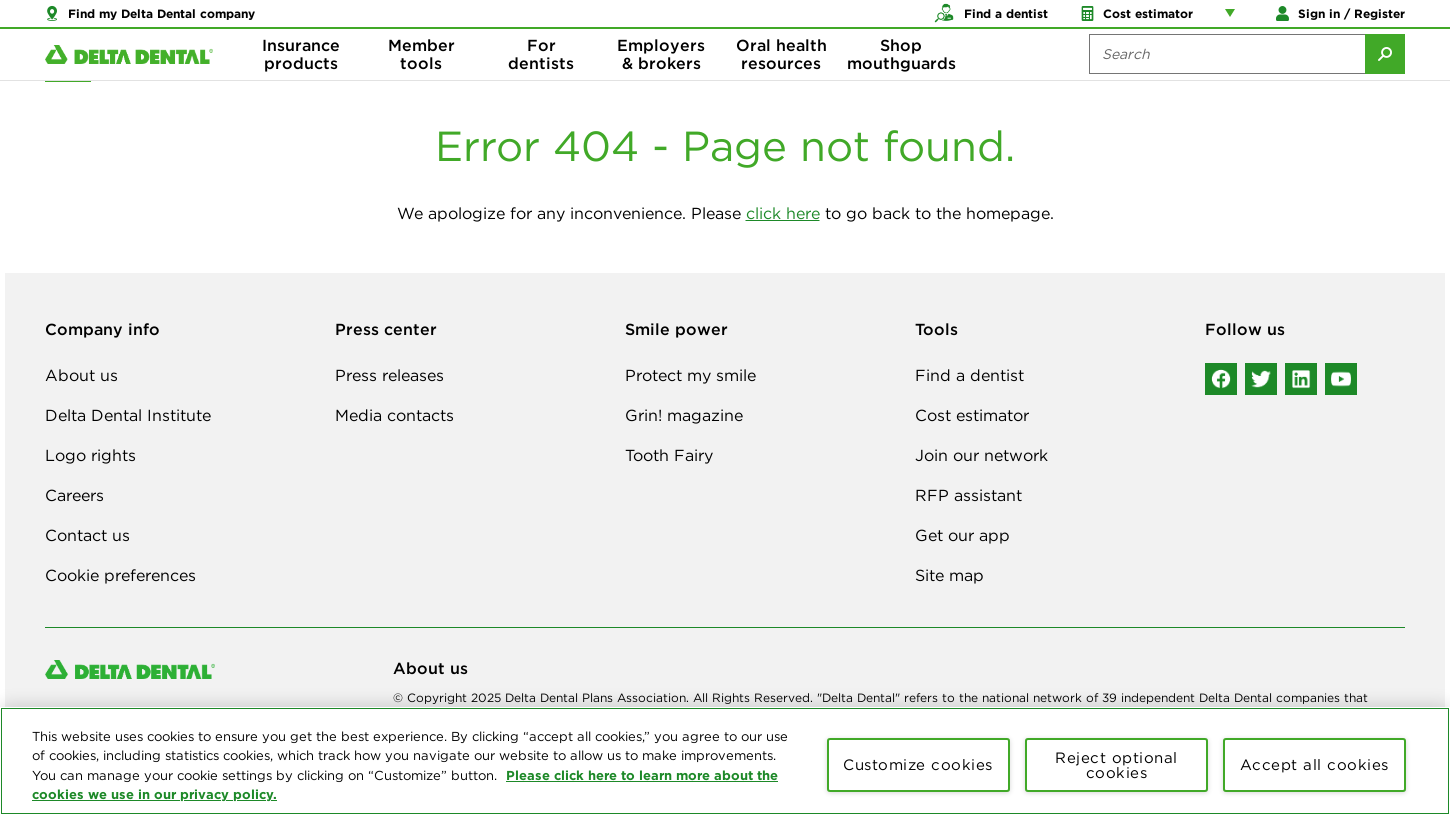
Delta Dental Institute (128, 415)
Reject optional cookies (1116, 765)
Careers (74, 495)
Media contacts (394, 415)
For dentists (541, 80)
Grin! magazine (684, 415)
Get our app (962, 535)
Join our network (981, 455)
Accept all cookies (1314, 764)
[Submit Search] (1385, 80)
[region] (725, 761)
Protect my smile (690, 375)
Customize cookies (918, 764)
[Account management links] (1234, 20)
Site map (949, 575)
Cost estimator (972, 415)
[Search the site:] (1227, 80)
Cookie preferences (120, 575)
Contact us (87, 535)
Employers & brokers (661, 80)
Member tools (421, 80)
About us (81, 375)
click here (783, 213)
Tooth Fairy (669, 455)
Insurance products (301, 80)
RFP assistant (968, 495)
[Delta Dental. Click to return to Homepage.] (129, 80)
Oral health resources (781, 80)
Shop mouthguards (901, 80)
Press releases (389, 375)
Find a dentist (969, 375)
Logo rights (90, 455)
